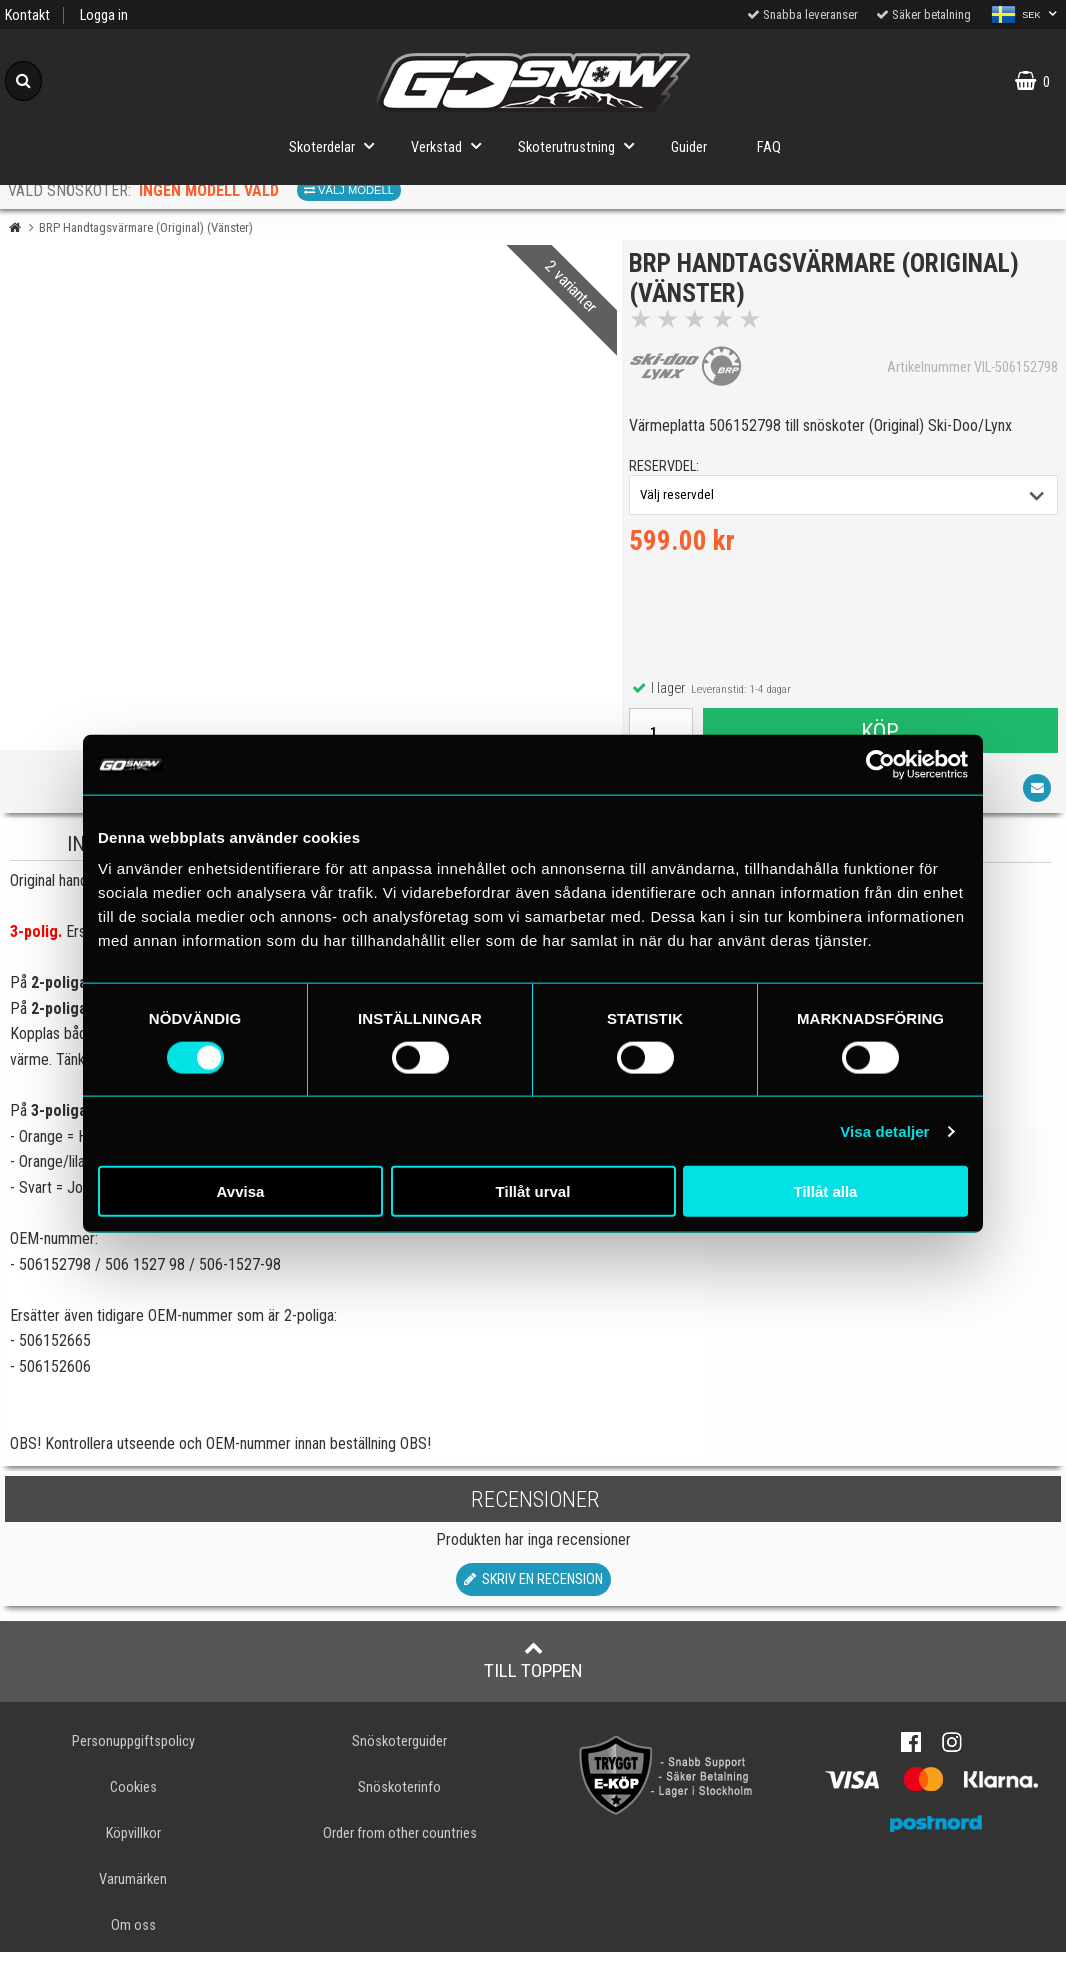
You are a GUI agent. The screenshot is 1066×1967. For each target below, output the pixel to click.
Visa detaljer (884, 1130)
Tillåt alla (826, 1191)
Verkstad (452, 145)
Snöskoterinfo (399, 1802)
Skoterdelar (337, 145)
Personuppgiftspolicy (133, 1756)
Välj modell (349, 190)
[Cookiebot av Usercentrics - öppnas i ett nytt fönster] (880, 764)
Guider (689, 147)
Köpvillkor (133, 1848)
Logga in (104, 15)
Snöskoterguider (399, 1756)
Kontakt (27, 15)
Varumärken (133, 1894)
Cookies (133, 1802)
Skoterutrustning (582, 145)
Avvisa (241, 1191)
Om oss (133, 1940)
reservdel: (672, 474)
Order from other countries (400, 1848)
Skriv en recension (533, 1594)
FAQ (769, 147)
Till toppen (533, 1675)
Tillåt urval (533, 1191)
